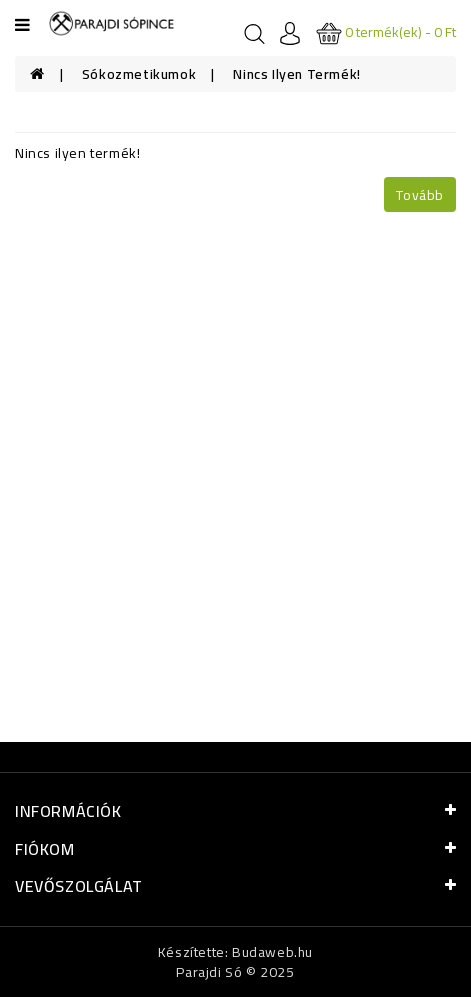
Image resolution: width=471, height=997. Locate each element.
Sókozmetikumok (139, 74)
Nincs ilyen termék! (296, 74)
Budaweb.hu (272, 952)
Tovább (420, 195)
